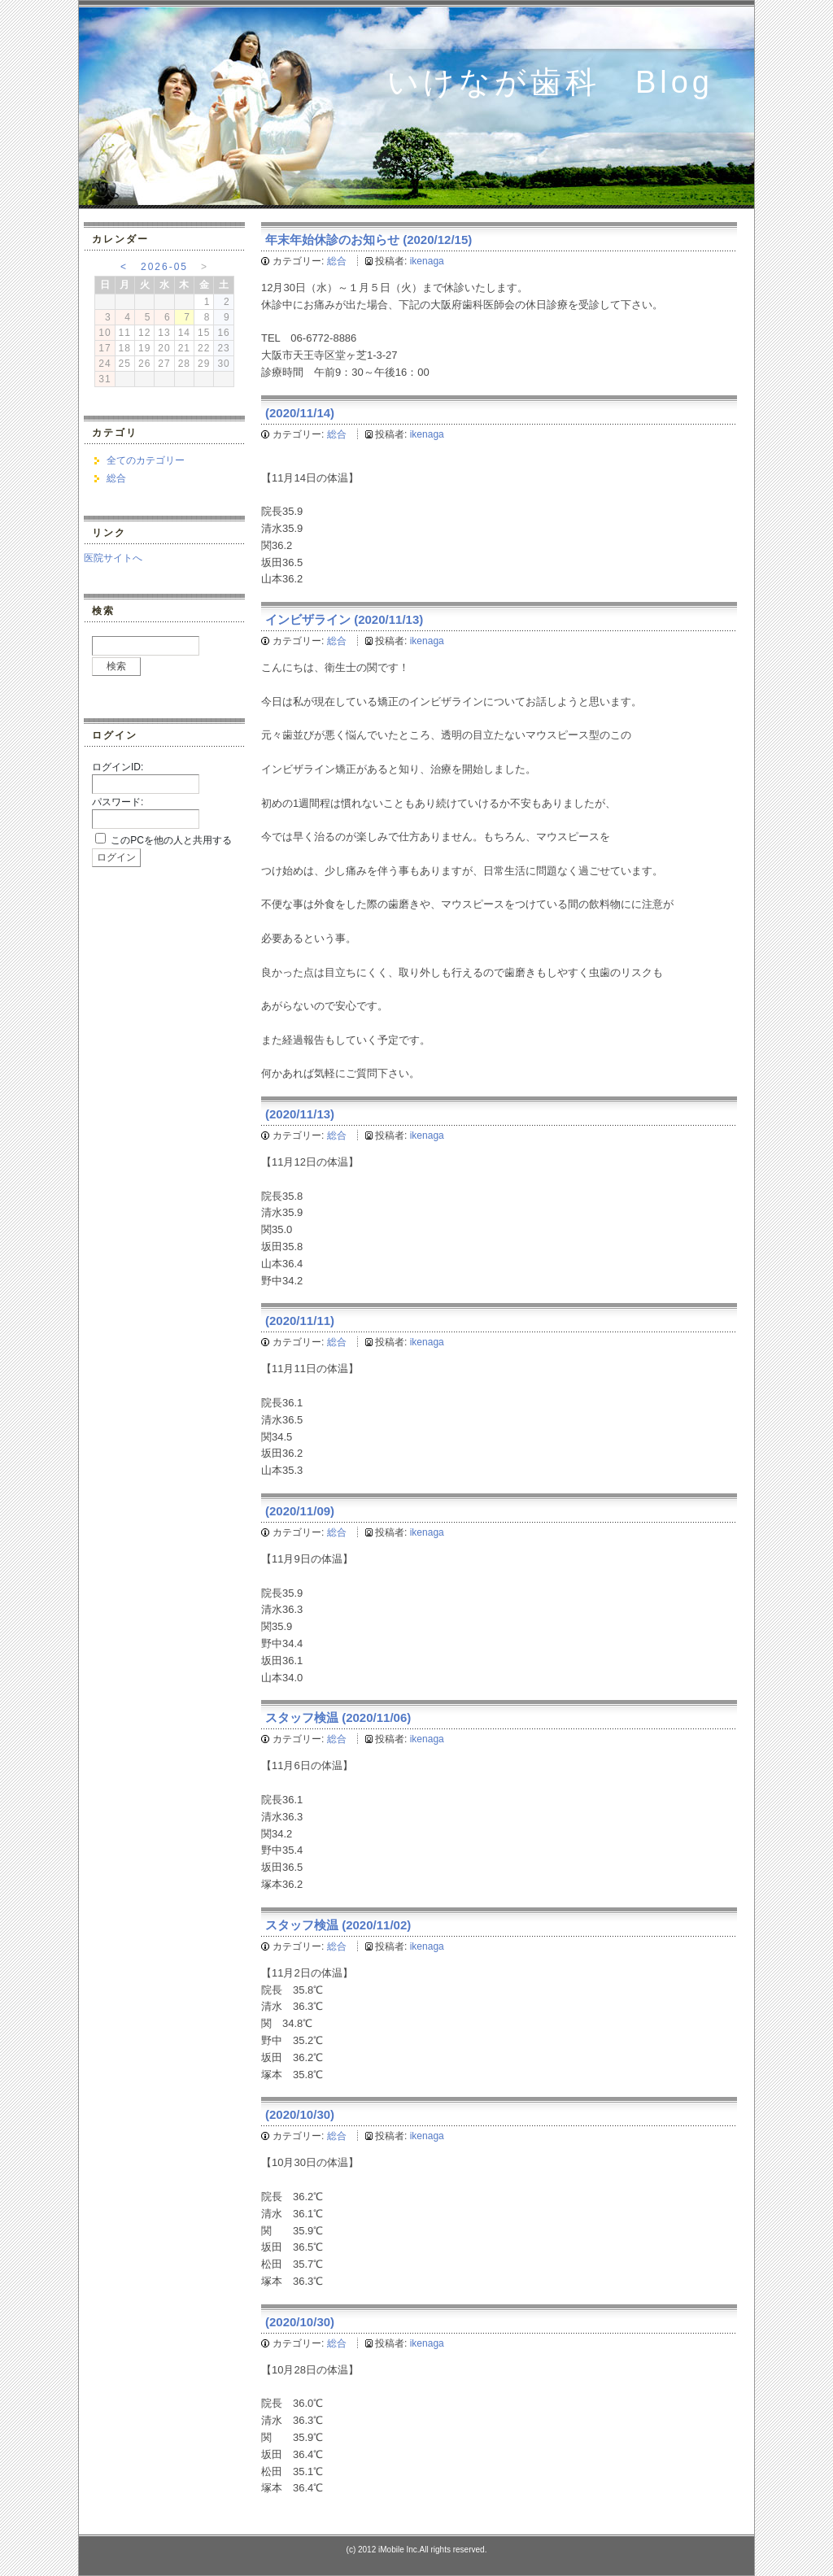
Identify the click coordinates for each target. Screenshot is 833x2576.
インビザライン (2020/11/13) (344, 619)
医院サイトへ (113, 558)
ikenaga (427, 261)
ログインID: (117, 767)
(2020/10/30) (299, 2114)
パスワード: (117, 802)
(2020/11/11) (299, 1320)
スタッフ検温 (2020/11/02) (338, 1925)
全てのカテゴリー (146, 460)
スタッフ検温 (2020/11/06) (338, 1717)
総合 (337, 261)
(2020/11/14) (299, 413)
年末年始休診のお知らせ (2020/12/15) (368, 239)
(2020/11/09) (299, 1511)
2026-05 (164, 266)
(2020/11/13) (299, 1114)
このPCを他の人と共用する (171, 840)
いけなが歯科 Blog (550, 82)
